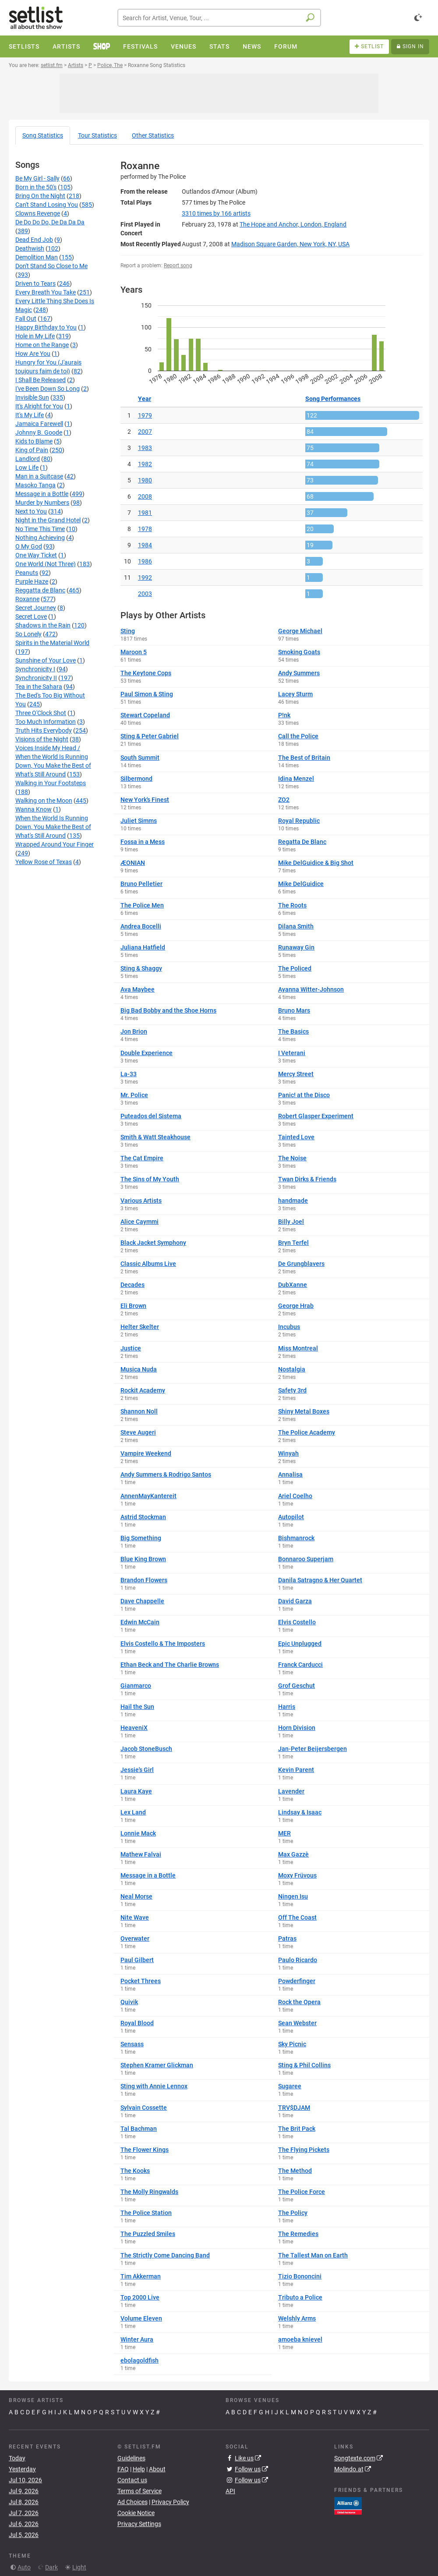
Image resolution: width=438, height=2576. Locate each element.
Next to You (31, 511)
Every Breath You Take (45, 292)
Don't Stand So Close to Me (51, 265)
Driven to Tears (35, 283)
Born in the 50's (36, 187)
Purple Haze (31, 581)
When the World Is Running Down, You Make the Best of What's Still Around (53, 827)
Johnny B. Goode (38, 432)
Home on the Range (42, 344)
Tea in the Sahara (38, 686)
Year (144, 398)
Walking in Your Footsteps (50, 783)
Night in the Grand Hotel (48, 520)
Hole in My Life (35, 336)
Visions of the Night (41, 739)
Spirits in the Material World (52, 642)
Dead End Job (34, 239)
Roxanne (27, 598)
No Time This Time (40, 528)
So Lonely (28, 634)
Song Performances (332, 398)
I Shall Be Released (40, 379)
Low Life (27, 467)
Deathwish (29, 248)
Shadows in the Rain (43, 625)
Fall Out (25, 318)
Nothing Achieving (40, 537)
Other (153, 135)
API (230, 2491)
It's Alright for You (39, 406)
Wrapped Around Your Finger (54, 844)
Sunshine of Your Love (45, 660)
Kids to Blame (34, 441)
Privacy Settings (139, 2523)
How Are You (32, 353)
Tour (97, 135)
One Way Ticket (36, 555)
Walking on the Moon (43, 800)
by (216, 213)
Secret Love (31, 616)
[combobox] (219, 18)
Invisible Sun (32, 397)
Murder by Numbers (42, 502)
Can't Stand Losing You (46, 204)
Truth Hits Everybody (43, 730)
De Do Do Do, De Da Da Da (50, 222)
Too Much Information (45, 721)
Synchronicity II (36, 677)
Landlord (27, 458)
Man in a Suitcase (39, 476)
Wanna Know (33, 809)
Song (42, 135)
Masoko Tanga (35, 485)
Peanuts (26, 572)
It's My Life (29, 414)
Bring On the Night (40, 195)
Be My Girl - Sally (37, 178)
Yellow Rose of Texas (43, 861)
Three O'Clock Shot (40, 712)
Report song (178, 265)
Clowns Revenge (37, 213)
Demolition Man (36, 257)
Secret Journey (35, 607)
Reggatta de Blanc (40, 590)
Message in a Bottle (41, 493)
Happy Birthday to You (46, 327)
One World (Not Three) (45, 563)
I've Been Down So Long (47, 388)
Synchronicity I (35, 669)
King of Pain (31, 450)
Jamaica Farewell (39, 423)
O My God (28, 546)
